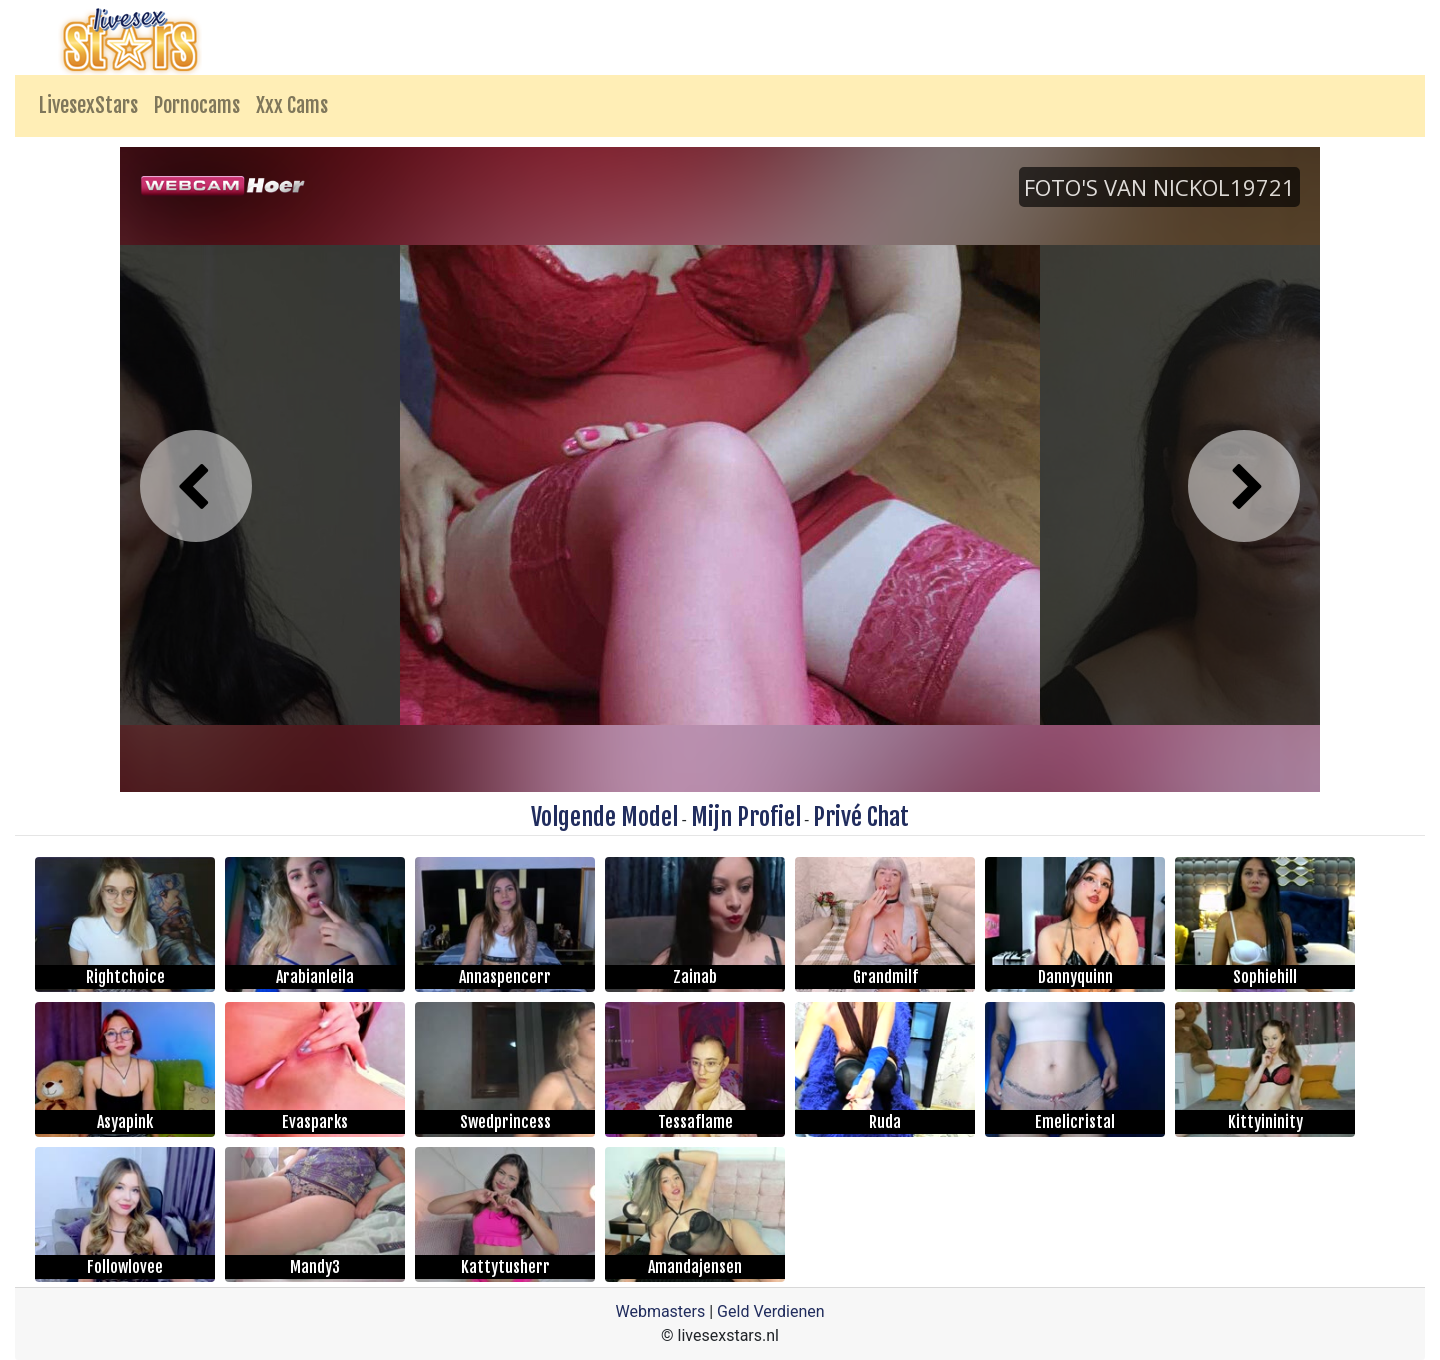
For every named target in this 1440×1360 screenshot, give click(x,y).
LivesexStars (88, 105)
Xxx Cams (292, 105)
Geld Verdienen (770, 1311)
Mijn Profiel (746, 817)
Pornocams (197, 105)
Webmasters (660, 1311)
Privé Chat (861, 817)
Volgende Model (604, 817)
